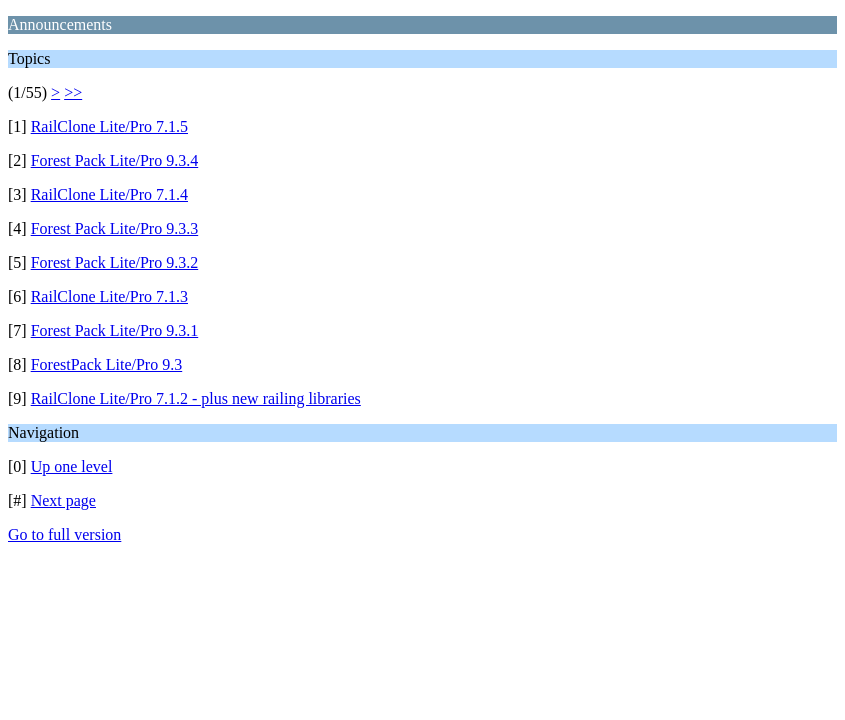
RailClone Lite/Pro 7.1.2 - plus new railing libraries (196, 398)
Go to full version (64, 534)
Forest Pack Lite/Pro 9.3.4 (115, 160)
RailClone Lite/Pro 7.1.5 (109, 126)
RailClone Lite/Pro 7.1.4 (109, 194)
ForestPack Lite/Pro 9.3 (107, 364)
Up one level (72, 466)
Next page (63, 500)
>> (73, 92)
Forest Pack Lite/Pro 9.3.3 (115, 228)
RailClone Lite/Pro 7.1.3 (109, 296)
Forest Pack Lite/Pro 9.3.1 (115, 330)
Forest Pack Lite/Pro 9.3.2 (115, 262)
